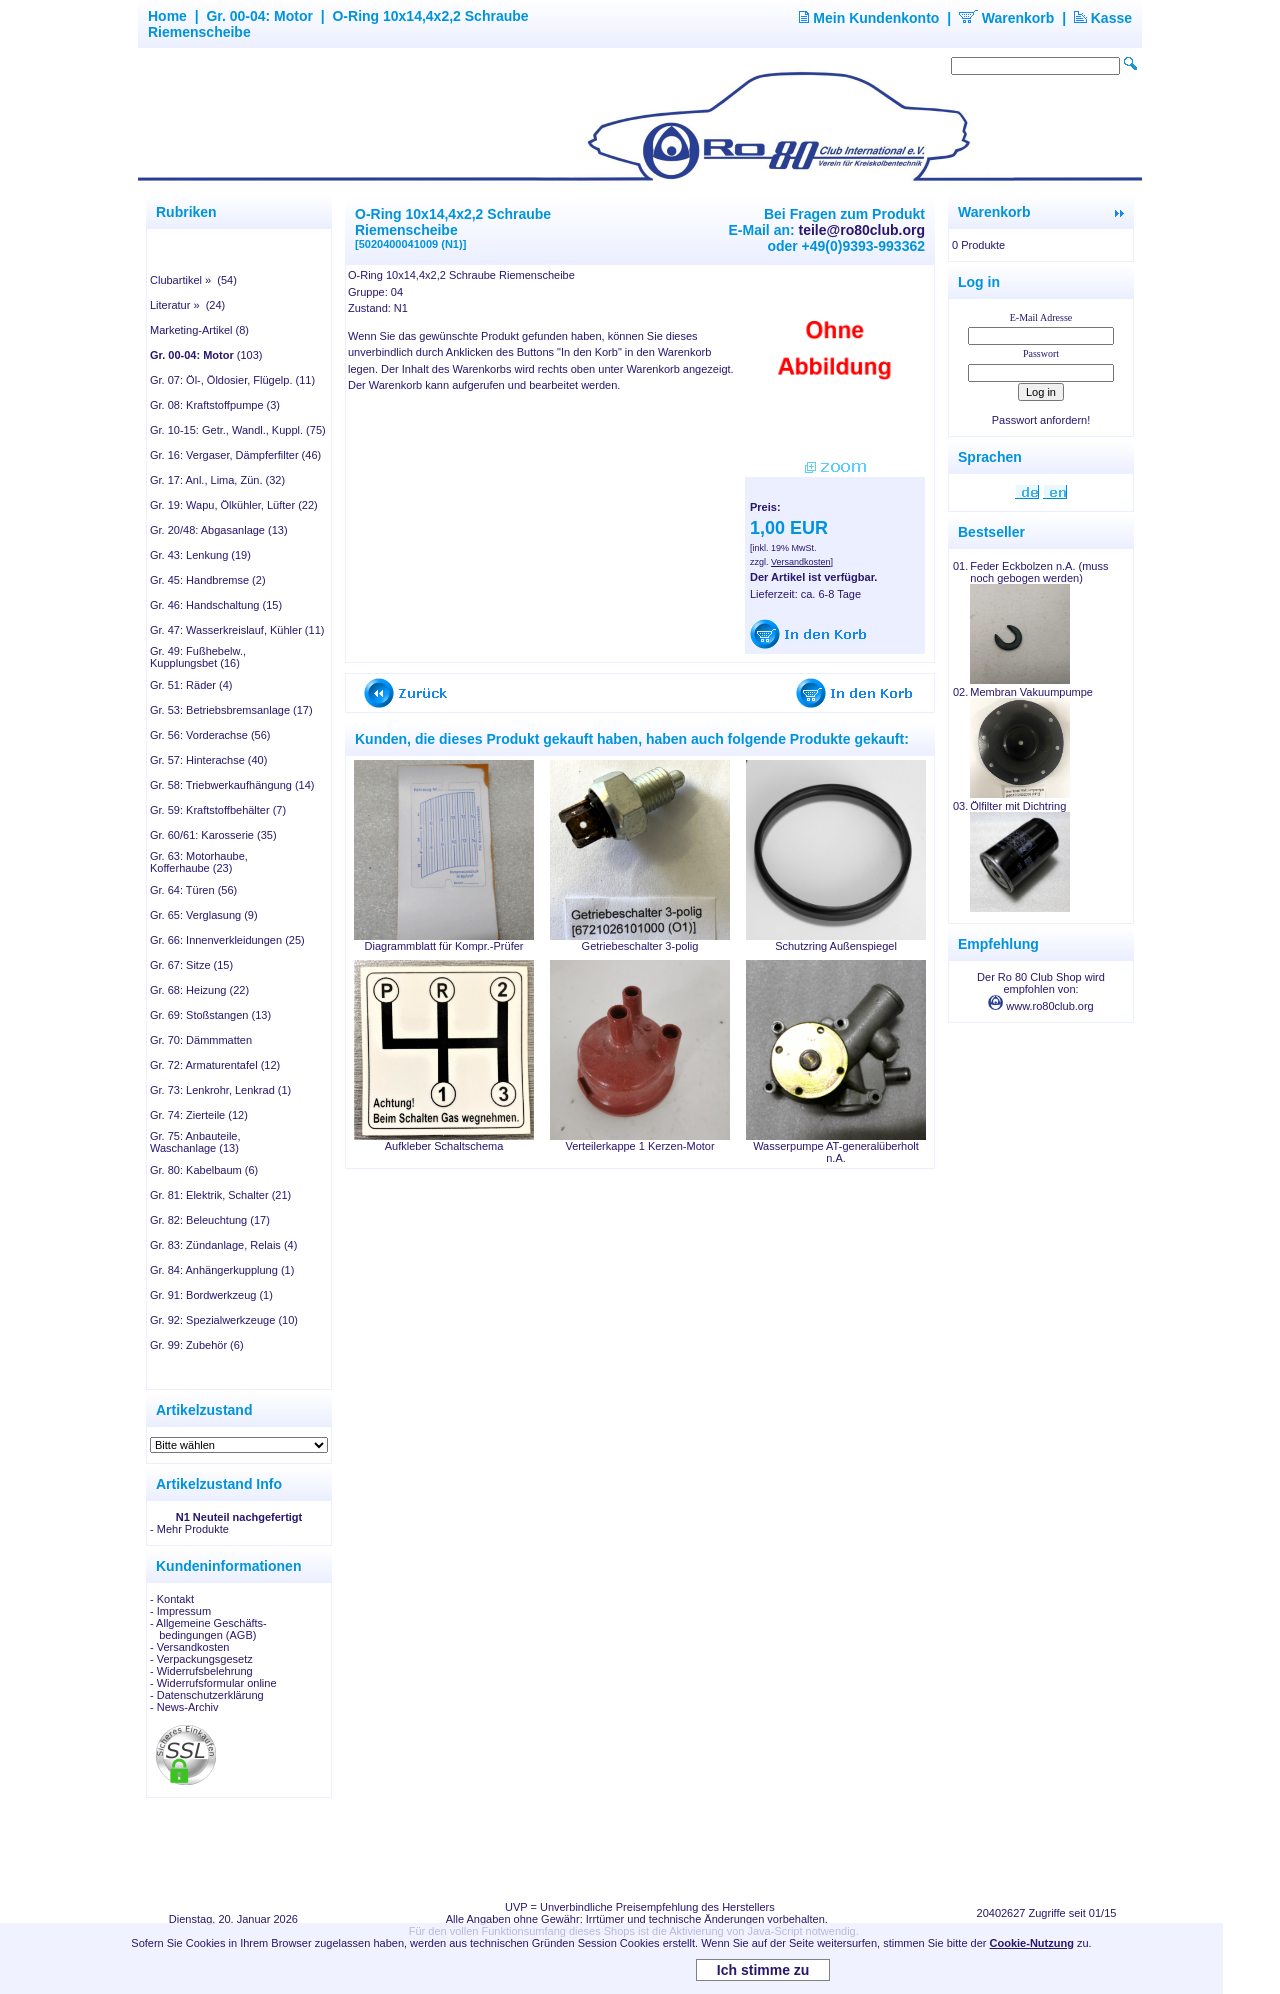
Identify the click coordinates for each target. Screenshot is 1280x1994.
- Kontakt (172, 1599)
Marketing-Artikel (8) (199, 330)
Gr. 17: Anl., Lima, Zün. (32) (217, 480)
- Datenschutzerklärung (207, 1695)
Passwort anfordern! (1041, 420)
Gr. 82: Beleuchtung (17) (210, 1220)
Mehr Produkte (193, 1529)
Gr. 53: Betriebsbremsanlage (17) (231, 710)
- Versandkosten (190, 1647)
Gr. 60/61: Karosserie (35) (213, 835)
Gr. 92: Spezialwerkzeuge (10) (224, 1320)
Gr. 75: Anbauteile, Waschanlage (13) (195, 1142)
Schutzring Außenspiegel (836, 946)
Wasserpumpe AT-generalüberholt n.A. (836, 1152)
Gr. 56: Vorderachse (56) (210, 735)
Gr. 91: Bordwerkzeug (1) (211, 1295)
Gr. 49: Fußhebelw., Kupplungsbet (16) (198, 657)
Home (167, 16)
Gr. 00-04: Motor (259, 16)
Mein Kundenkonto (869, 18)
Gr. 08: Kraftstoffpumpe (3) (215, 405)
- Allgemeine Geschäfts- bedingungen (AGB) (208, 1629)
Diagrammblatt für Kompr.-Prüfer (444, 946)
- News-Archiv (184, 1707)
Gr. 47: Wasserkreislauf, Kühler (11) (237, 630)
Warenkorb (1007, 18)
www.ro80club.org (1041, 1006)
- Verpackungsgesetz (201, 1659)
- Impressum (180, 1611)
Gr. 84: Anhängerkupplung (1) (222, 1270)
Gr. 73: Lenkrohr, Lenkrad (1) (220, 1090)
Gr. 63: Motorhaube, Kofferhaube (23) (199, 862)
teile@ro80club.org (862, 230)
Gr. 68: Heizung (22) (199, 990)
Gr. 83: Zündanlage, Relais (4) (223, 1245)
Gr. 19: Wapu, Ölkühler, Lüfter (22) (234, 505)
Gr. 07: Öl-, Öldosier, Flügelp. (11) (232, 380)
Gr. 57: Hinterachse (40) (208, 760)
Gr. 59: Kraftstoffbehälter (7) (218, 810)
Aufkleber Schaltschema (444, 1146)
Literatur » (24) (187, 305)
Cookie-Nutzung (1032, 1943)
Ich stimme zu (763, 1970)
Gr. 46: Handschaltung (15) (216, 605)
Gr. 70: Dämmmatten (201, 1040)
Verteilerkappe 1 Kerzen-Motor (639, 1146)
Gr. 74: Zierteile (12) (199, 1115)
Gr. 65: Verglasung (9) (204, 915)
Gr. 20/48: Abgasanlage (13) (219, 530)
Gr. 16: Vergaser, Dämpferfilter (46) (235, 455)
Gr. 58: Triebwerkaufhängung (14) (232, 785)
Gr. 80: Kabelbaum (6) (204, 1170)
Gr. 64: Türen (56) (193, 890)
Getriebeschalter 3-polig (640, 946)
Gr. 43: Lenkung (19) (200, 555)
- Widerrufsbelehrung (201, 1671)
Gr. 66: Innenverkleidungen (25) (227, 940)
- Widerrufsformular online (213, 1683)
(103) (206, 355)
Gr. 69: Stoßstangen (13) (210, 1015)
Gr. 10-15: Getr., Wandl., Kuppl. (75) (238, 430)
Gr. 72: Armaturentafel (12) (215, 1065)
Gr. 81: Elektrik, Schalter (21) (220, 1195)
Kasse (1103, 18)
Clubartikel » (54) (193, 280)
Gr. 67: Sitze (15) (191, 965)
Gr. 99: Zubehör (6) (197, 1345)
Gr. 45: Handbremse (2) (208, 580)
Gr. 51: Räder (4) (191, 685)
